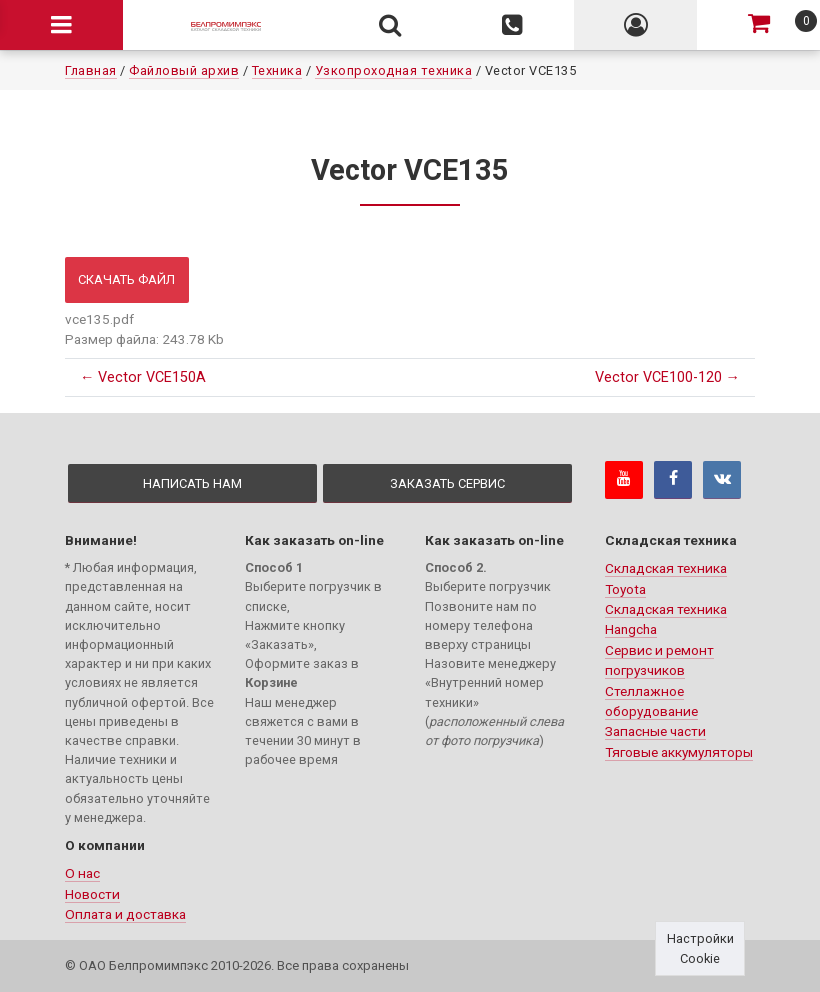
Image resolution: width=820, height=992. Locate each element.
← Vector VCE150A (143, 377)
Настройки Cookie (700, 948)
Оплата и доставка (125, 914)
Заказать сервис (447, 483)
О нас (82, 873)
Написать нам (192, 483)
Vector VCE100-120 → (667, 377)
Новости (92, 894)
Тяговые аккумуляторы (679, 752)
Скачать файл (126, 279)
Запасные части (655, 731)
